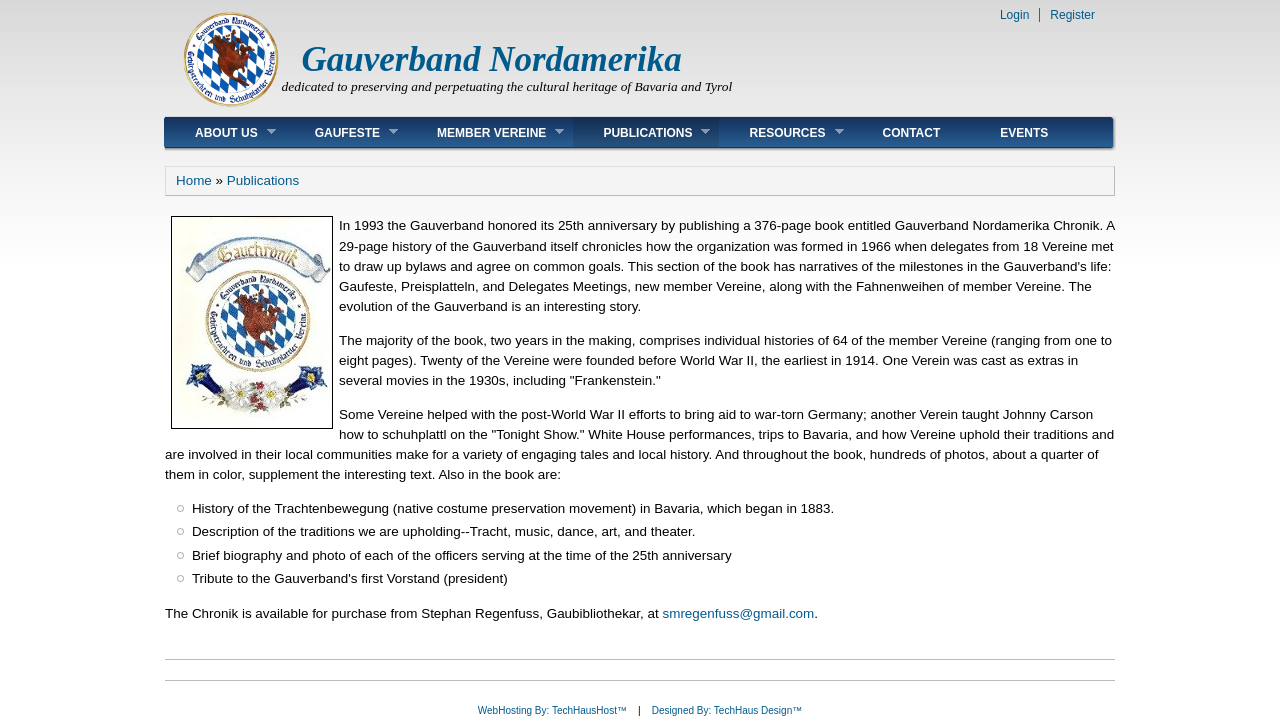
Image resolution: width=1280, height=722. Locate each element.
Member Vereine (485, 132)
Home (194, 180)
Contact (912, 133)
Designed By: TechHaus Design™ (727, 710)
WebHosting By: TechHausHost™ (552, 710)
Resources (781, 132)
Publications (641, 132)
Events (1024, 133)
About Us (220, 132)
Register (1072, 15)
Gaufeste (341, 132)
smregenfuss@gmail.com (738, 613)
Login (1014, 15)
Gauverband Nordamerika (492, 59)
